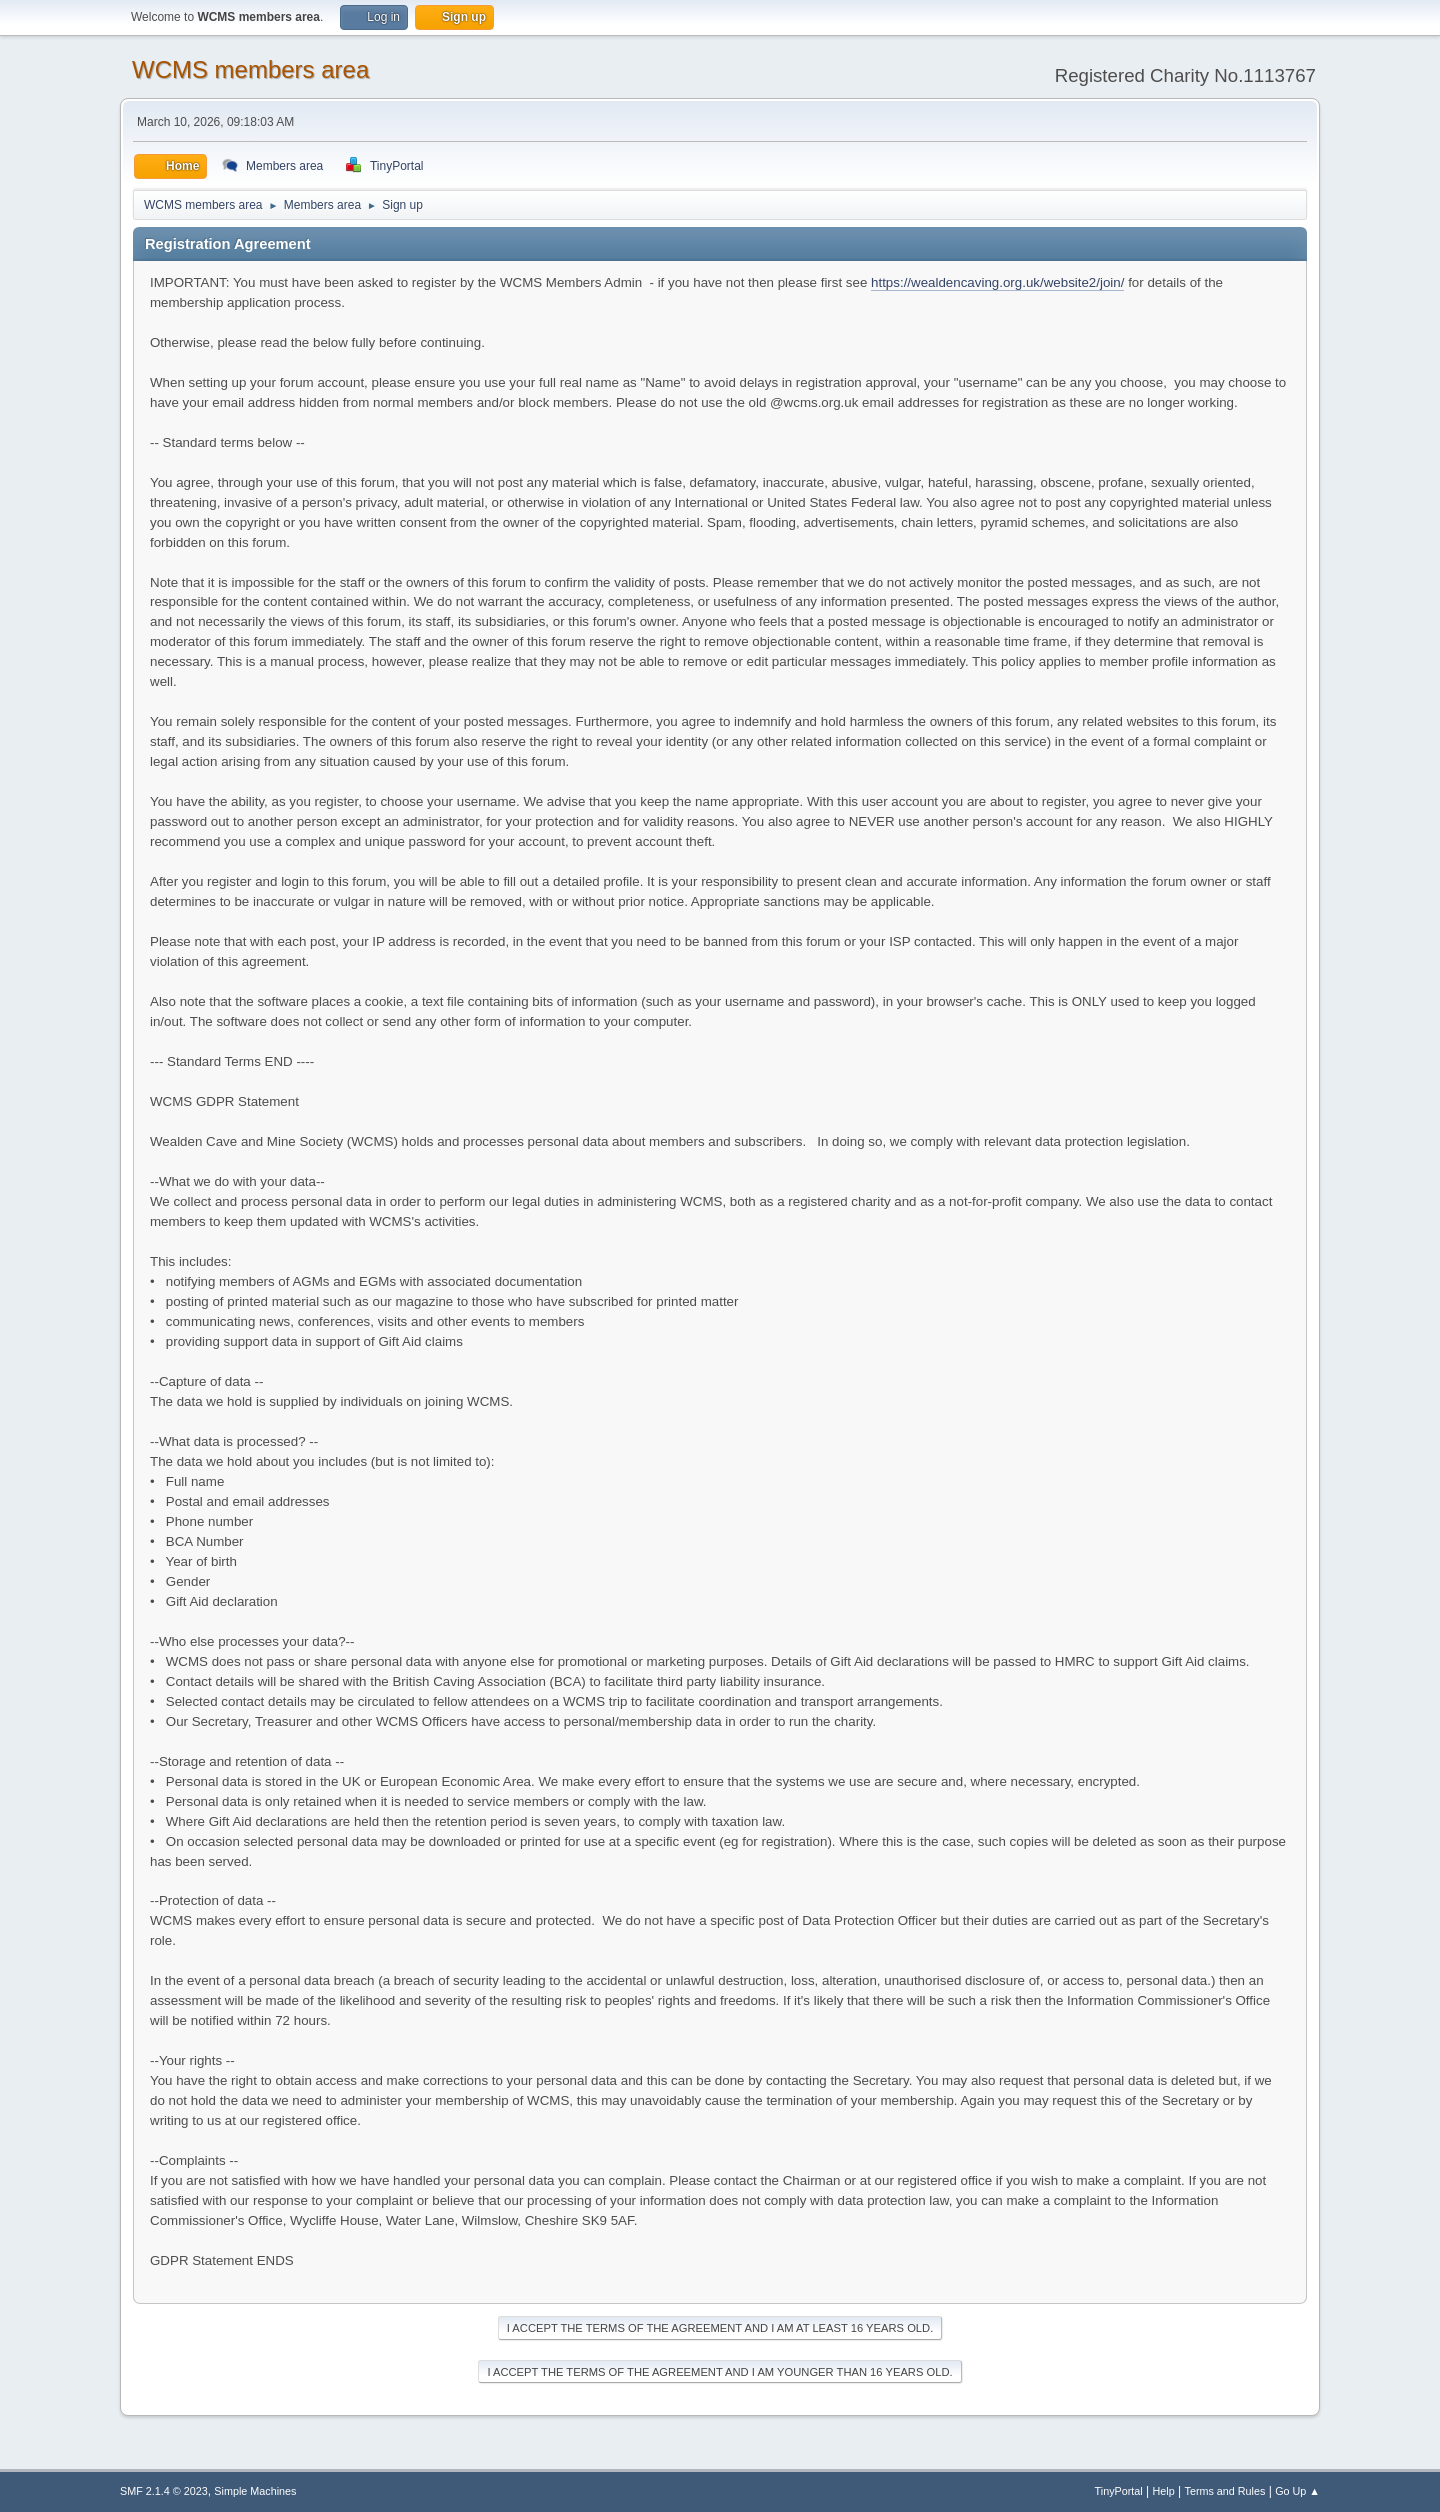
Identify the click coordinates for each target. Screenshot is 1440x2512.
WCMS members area (250, 69)
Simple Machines (255, 2491)
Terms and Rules (1225, 2491)
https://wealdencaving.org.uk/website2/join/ (997, 282)
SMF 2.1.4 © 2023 (164, 2491)
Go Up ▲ (1297, 2491)
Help (1164, 2491)
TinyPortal (1119, 2491)
